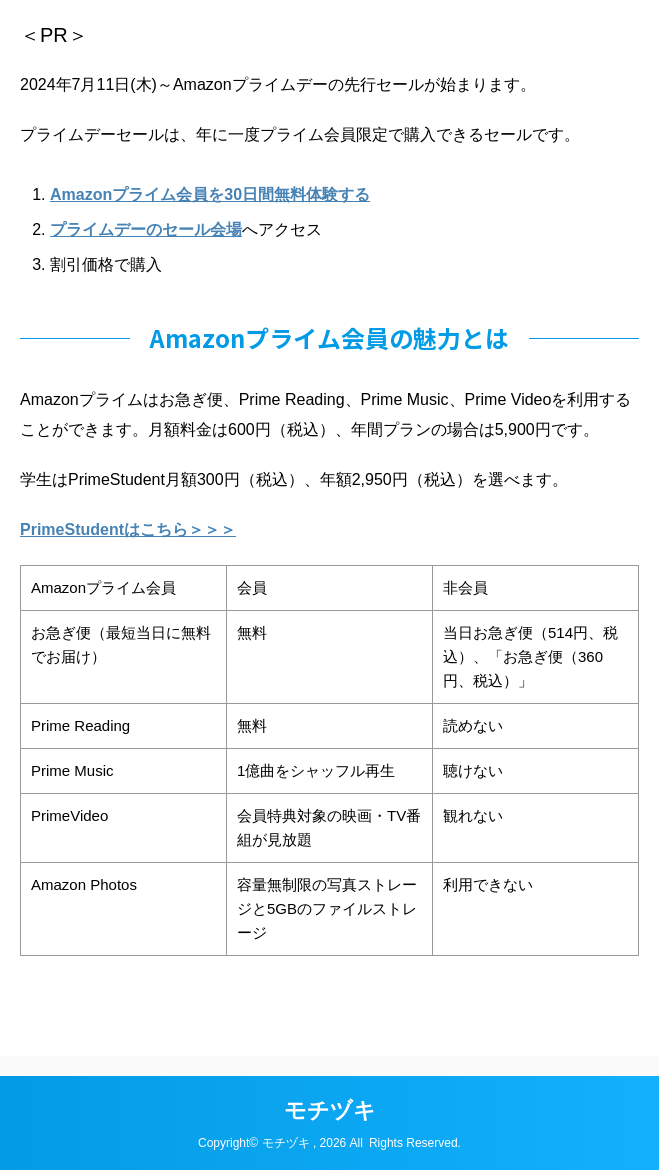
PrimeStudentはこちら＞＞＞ (128, 529)
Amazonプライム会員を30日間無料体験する (210, 194)
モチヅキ (330, 1110)
